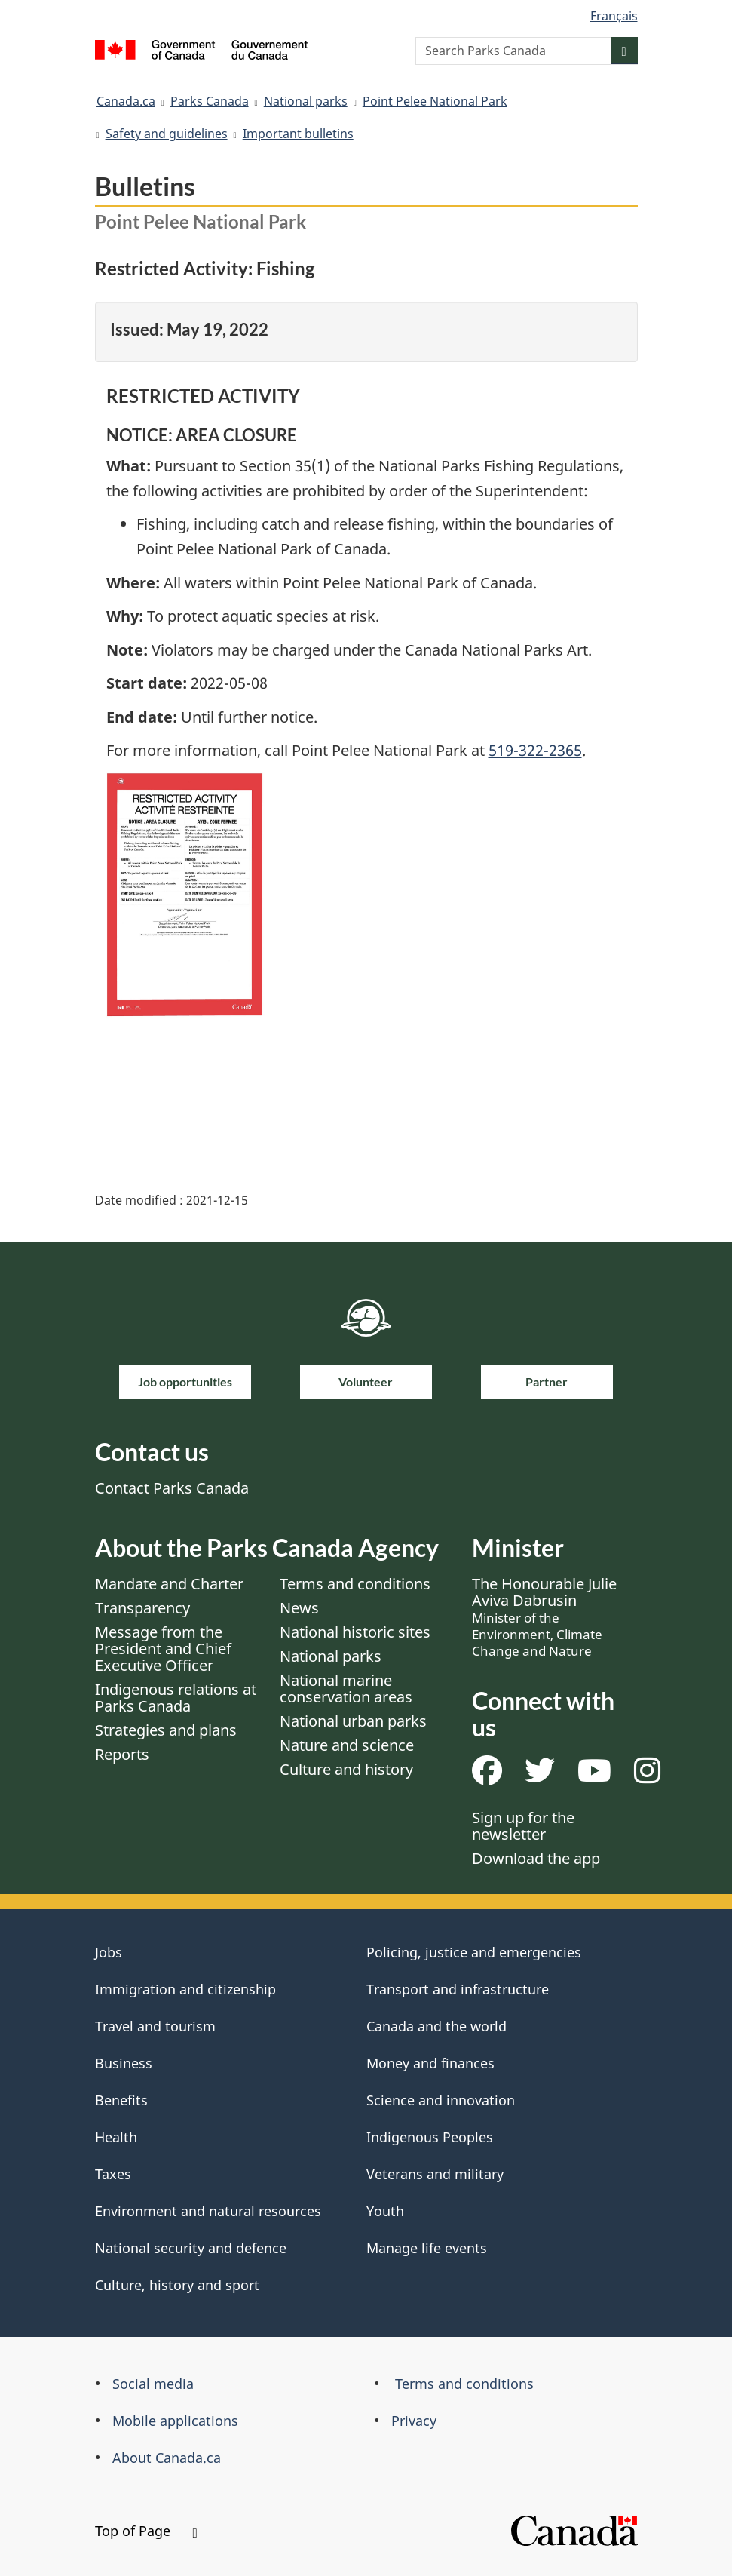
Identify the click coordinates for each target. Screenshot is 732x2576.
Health (116, 2137)
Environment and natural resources (208, 2211)
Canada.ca (125, 101)
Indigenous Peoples (429, 2137)
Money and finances (430, 2063)
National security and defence (190, 2248)
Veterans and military (435, 2174)
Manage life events (426, 2248)
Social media (153, 2384)
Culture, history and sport (177, 2285)
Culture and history (346, 1769)
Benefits (121, 2100)
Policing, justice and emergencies (473, 1952)
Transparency (142, 1608)
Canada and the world (436, 2026)
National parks (306, 101)
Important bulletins (298, 133)
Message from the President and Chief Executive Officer (163, 1648)
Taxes (113, 2174)
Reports (122, 1754)
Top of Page (146, 2531)
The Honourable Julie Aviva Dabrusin (544, 1617)
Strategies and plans (166, 1730)
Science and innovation (440, 2100)
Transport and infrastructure (457, 1989)
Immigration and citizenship (185, 1989)
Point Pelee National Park (435, 101)
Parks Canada (209, 101)
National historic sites (355, 1632)
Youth (385, 2211)
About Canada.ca (166, 2458)
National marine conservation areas (346, 1688)
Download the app (536, 1858)
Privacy (413, 2421)
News (299, 1608)
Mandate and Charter (169, 1584)
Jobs (108, 1952)
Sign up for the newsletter (523, 1825)
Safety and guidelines (167, 133)
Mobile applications (175, 2421)
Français (614, 16)
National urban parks (353, 1721)
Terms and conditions (355, 1584)
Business (123, 2063)
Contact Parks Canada (172, 1488)
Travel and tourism (155, 2026)
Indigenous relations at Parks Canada (175, 1697)
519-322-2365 (535, 750)
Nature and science (347, 1745)
